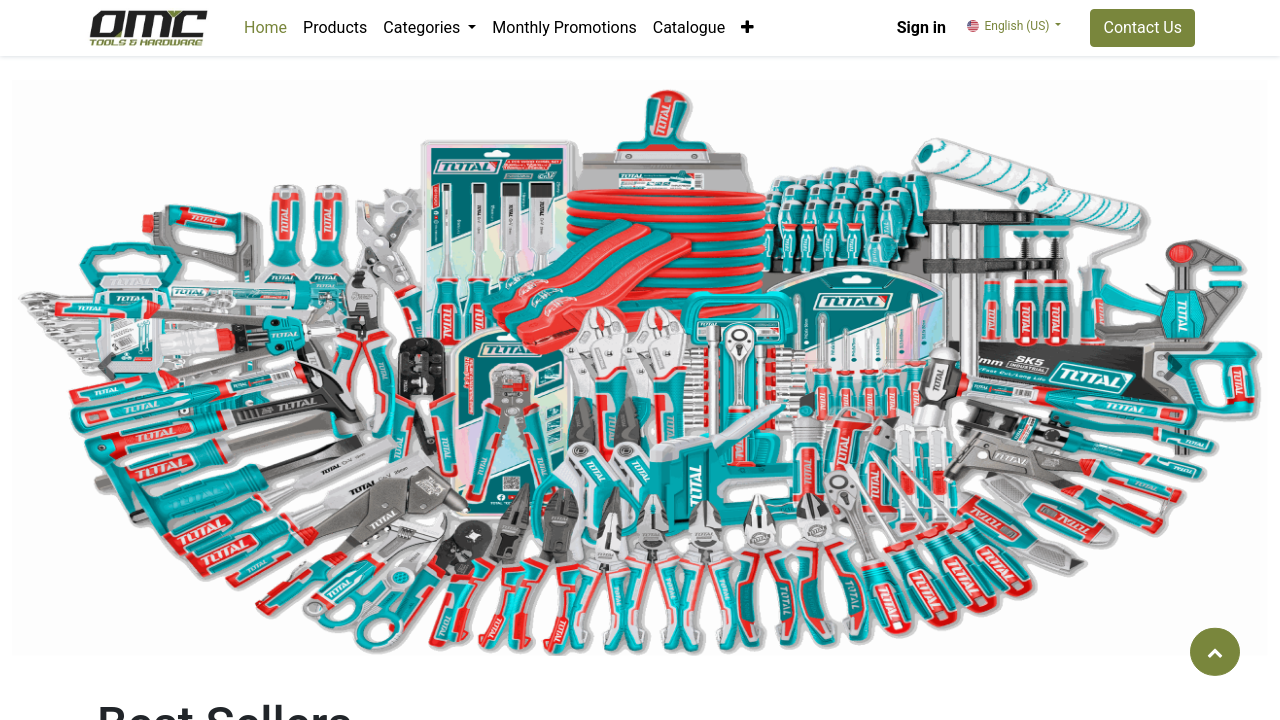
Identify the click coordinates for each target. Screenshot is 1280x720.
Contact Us (1142, 27)
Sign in (921, 27)
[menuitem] (265, 28)
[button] (747, 28)
